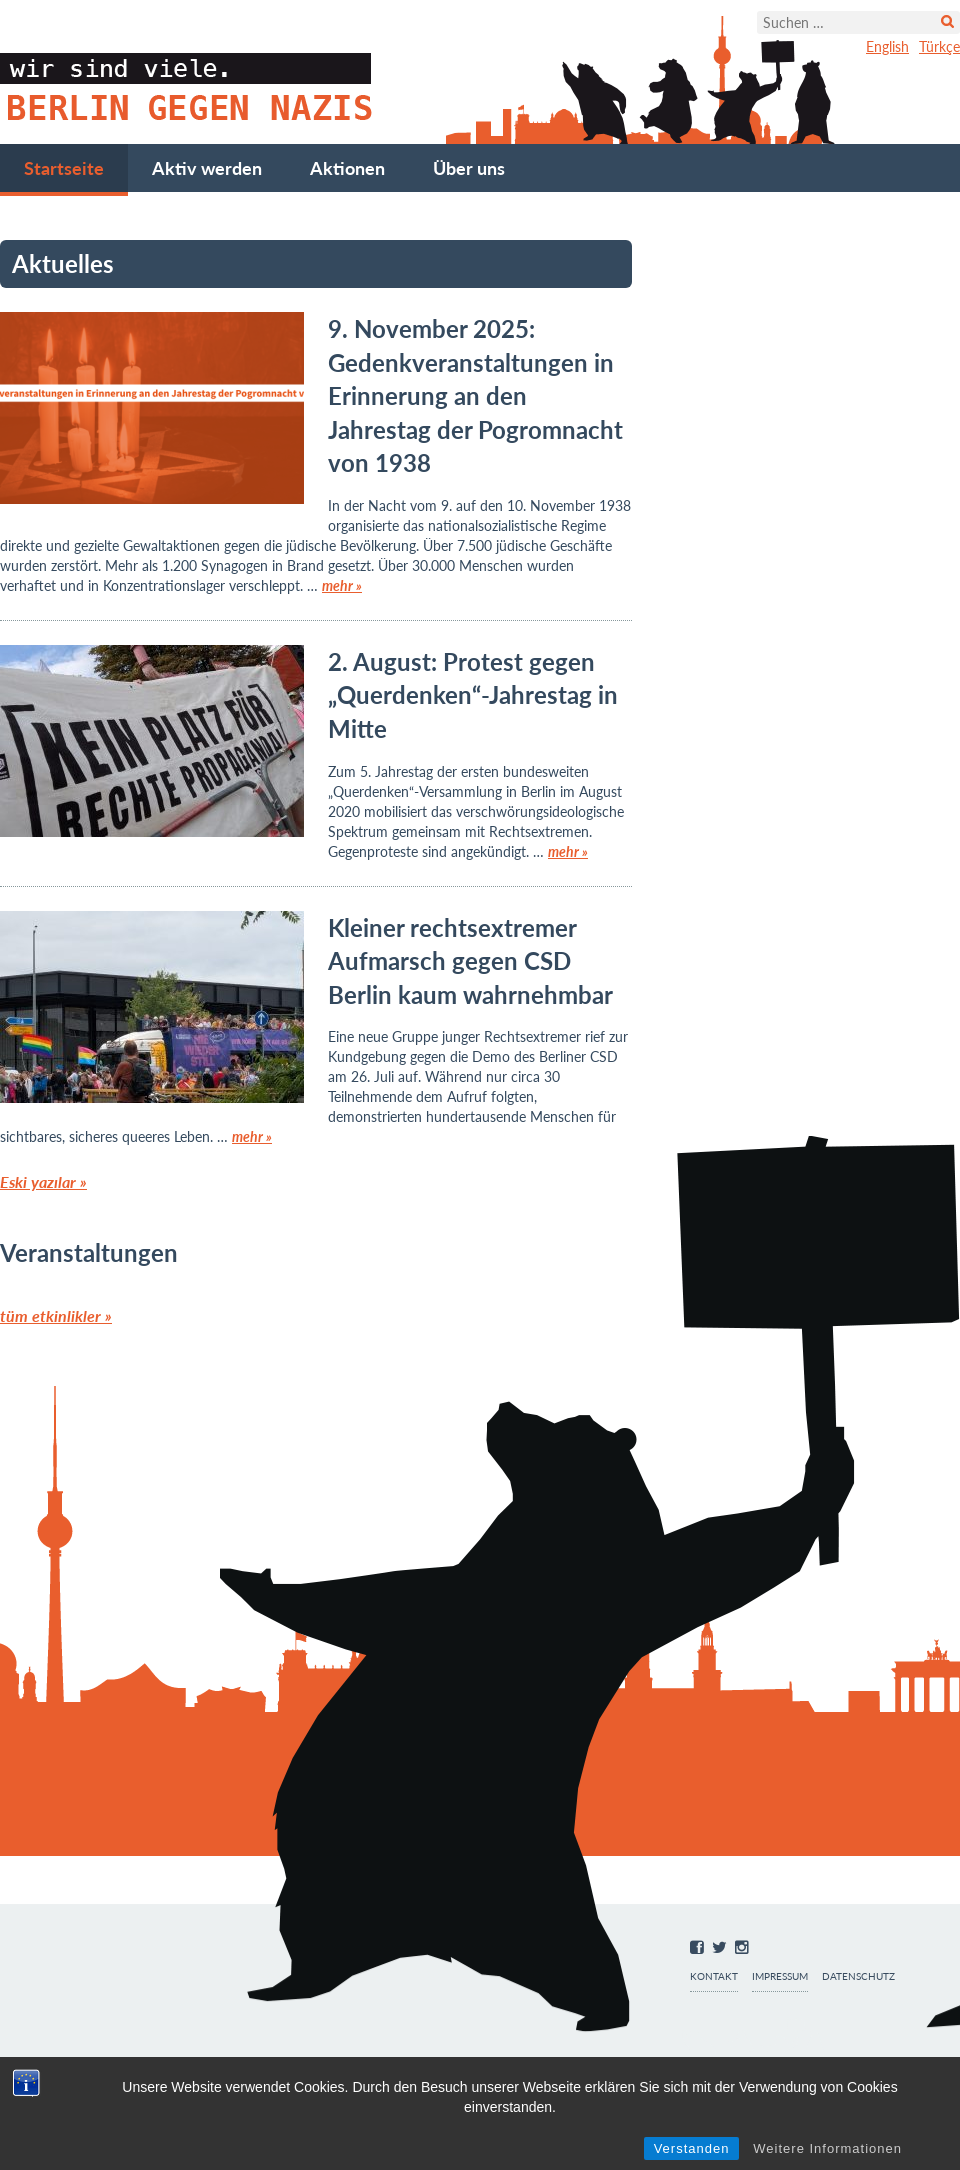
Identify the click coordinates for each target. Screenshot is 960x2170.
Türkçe (939, 46)
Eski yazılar (43, 1181)
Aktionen (347, 168)
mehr (342, 585)
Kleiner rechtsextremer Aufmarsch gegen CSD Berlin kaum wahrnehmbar (470, 961)
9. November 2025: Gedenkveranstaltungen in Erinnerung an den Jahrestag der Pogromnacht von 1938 (475, 395)
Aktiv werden (207, 168)
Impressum (780, 1976)
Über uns (469, 168)
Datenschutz (858, 1976)
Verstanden (692, 2148)
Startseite (64, 168)
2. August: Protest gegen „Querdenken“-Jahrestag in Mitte (473, 695)
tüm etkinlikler (56, 1315)
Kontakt (714, 1976)
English (887, 46)
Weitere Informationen (827, 2148)
